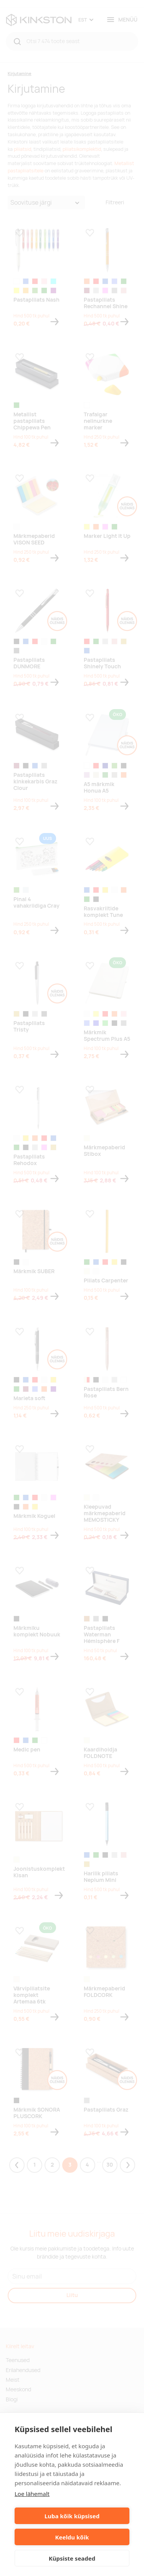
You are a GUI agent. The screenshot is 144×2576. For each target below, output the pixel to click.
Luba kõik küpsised (72, 2516)
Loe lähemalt (32, 2494)
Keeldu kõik (72, 2537)
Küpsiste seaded (72, 2558)
